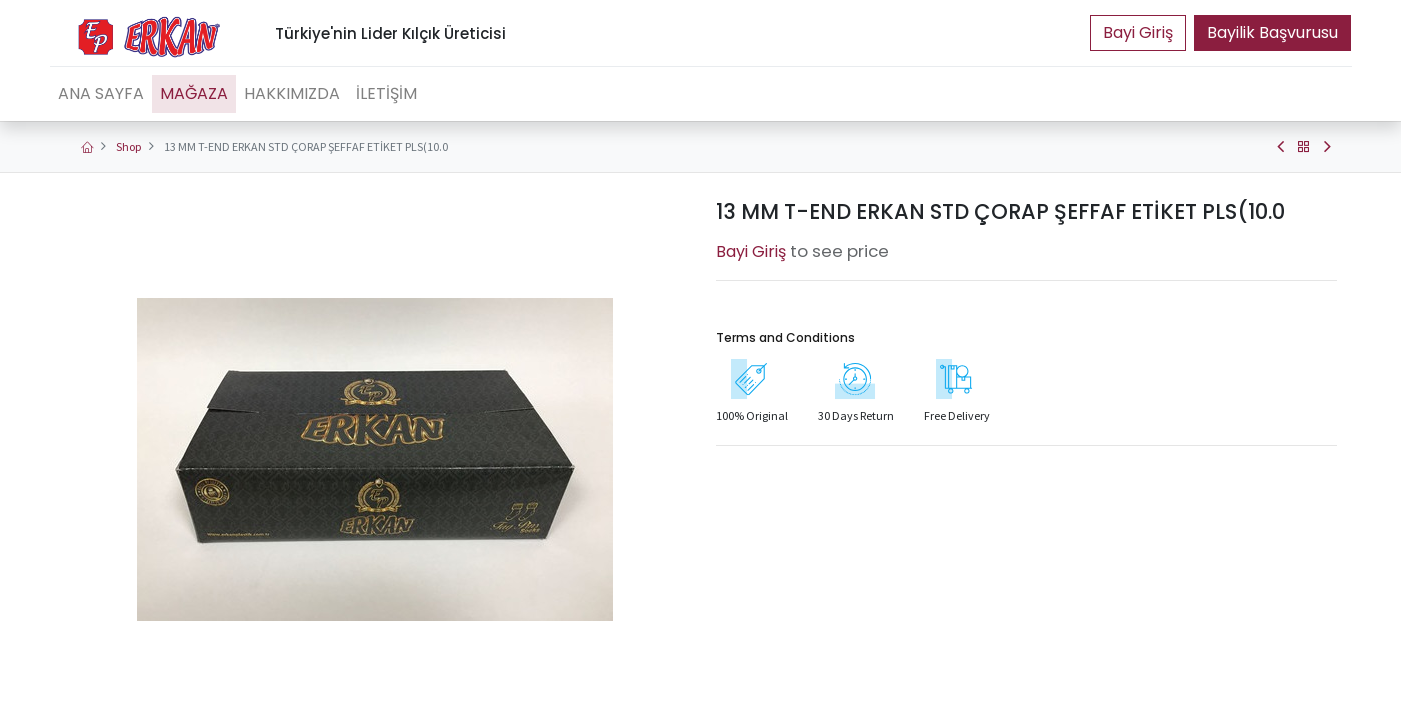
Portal (1138, 33)
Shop (128, 146)
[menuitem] (101, 94)
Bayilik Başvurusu (1272, 32)
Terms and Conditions (785, 337)
